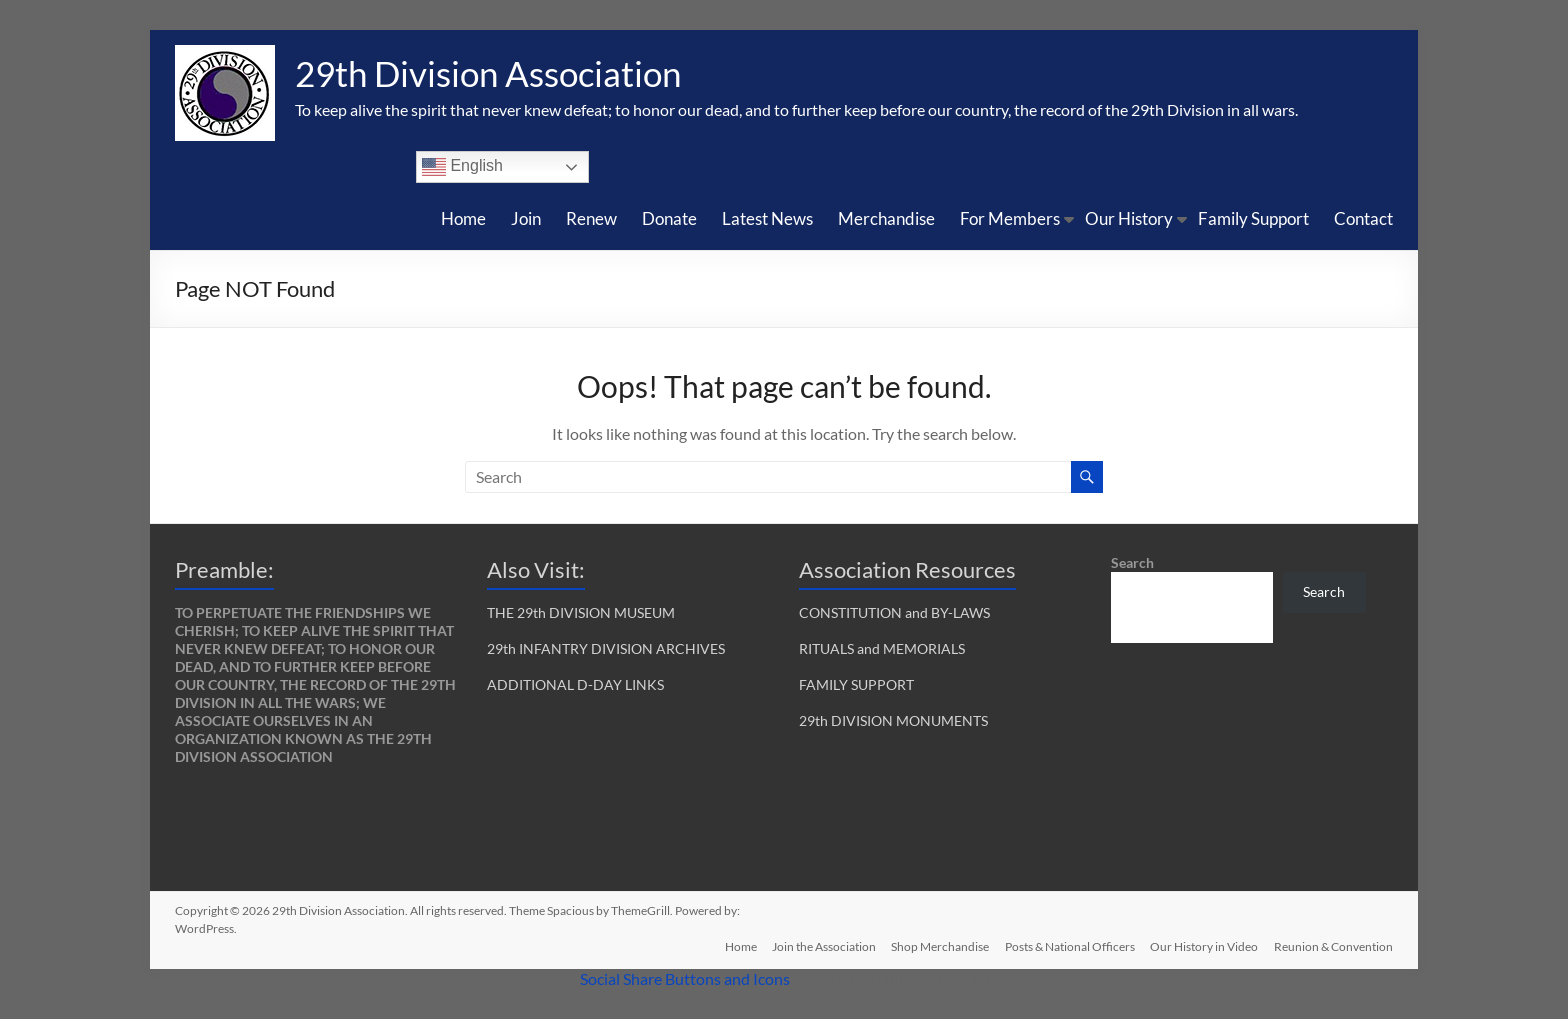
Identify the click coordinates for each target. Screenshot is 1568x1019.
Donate (669, 218)
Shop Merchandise (939, 946)
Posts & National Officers (1069, 946)
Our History (1129, 218)
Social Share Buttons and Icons (685, 978)
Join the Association (822, 946)
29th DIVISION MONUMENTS (893, 720)
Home (463, 218)
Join (526, 218)
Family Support (1253, 218)
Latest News (767, 218)
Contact (1363, 218)
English (462, 167)
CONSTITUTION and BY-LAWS (894, 612)
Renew (591, 218)
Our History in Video (1204, 946)
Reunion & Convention (1333, 946)
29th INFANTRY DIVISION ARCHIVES (606, 648)
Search (1132, 562)
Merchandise (886, 218)
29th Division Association (494, 73)
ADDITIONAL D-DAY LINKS (575, 684)
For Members (1010, 218)
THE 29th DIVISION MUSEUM (581, 612)
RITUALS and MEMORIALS (882, 648)
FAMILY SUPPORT (856, 684)
